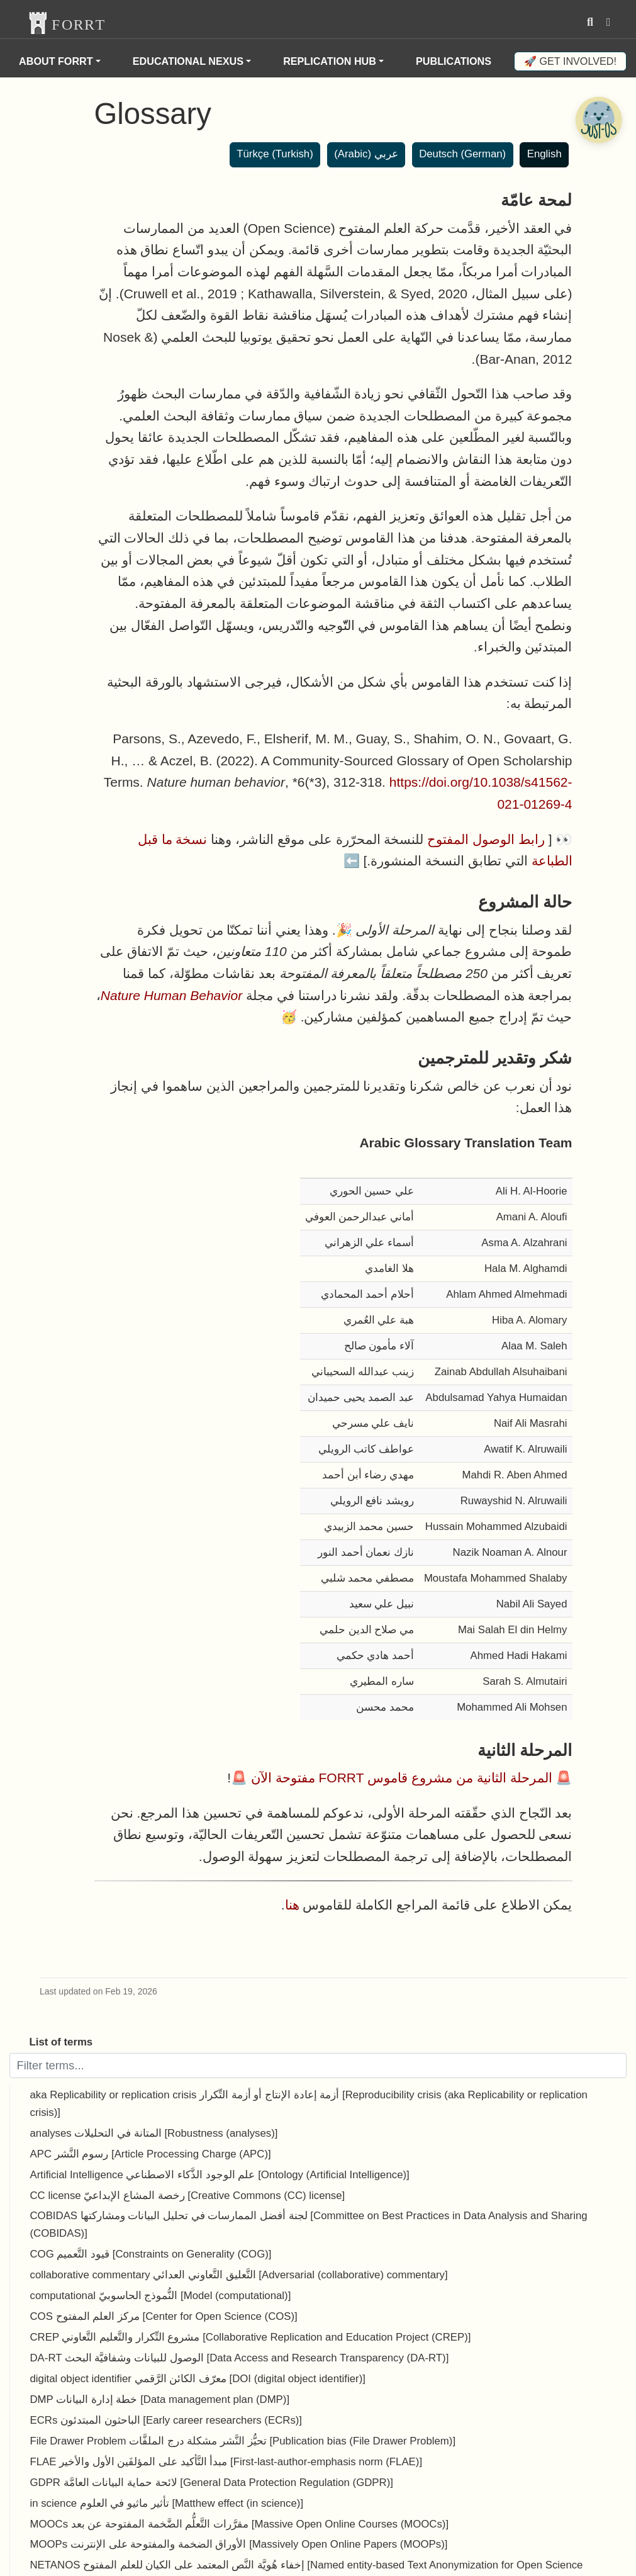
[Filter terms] (318, 2065)
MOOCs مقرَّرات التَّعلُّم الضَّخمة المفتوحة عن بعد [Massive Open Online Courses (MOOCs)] (239, 2524)
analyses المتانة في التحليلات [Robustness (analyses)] (154, 2133)
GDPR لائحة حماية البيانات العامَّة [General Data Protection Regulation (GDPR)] (211, 2483)
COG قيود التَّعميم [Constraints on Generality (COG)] (151, 2254)
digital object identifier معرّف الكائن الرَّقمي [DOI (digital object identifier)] (197, 2379)
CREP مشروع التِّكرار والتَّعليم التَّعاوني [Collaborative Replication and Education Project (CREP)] (250, 2337)
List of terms (61, 2042)
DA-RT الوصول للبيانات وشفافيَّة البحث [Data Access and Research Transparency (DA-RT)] (239, 2358)
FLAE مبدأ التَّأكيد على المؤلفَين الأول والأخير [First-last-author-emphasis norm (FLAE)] (226, 2462)
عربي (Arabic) (366, 154)
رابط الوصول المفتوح (486, 839)
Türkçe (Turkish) (275, 154)
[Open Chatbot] (598, 119)
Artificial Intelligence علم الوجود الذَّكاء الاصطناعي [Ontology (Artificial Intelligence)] (220, 2175)
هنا (292, 1905)
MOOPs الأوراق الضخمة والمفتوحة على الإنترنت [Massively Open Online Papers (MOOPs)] (239, 2544)
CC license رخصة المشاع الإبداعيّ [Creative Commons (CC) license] (187, 2196)
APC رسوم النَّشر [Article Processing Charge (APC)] (150, 2154)
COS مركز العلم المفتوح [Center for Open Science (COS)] (164, 2316)
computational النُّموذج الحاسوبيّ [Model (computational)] (160, 2296)
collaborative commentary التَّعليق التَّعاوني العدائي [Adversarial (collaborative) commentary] (239, 2275)
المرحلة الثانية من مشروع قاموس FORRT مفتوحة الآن (401, 1777)
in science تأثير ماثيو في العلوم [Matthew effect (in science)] (167, 2503)
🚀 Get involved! (570, 61)
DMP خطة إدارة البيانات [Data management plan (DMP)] (160, 2399)
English (544, 154)
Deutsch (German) (462, 154)
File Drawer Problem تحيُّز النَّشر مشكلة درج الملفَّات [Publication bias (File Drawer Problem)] (243, 2441)
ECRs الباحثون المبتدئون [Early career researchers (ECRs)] (166, 2420)
